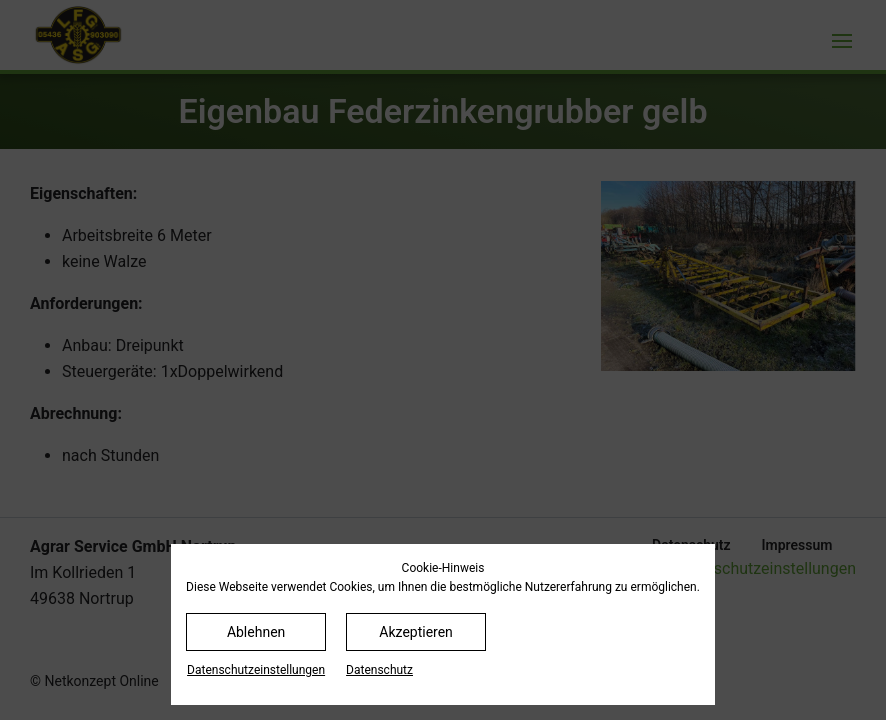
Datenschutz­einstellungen (256, 670)
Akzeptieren (416, 632)
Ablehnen (256, 632)
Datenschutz (379, 670)
